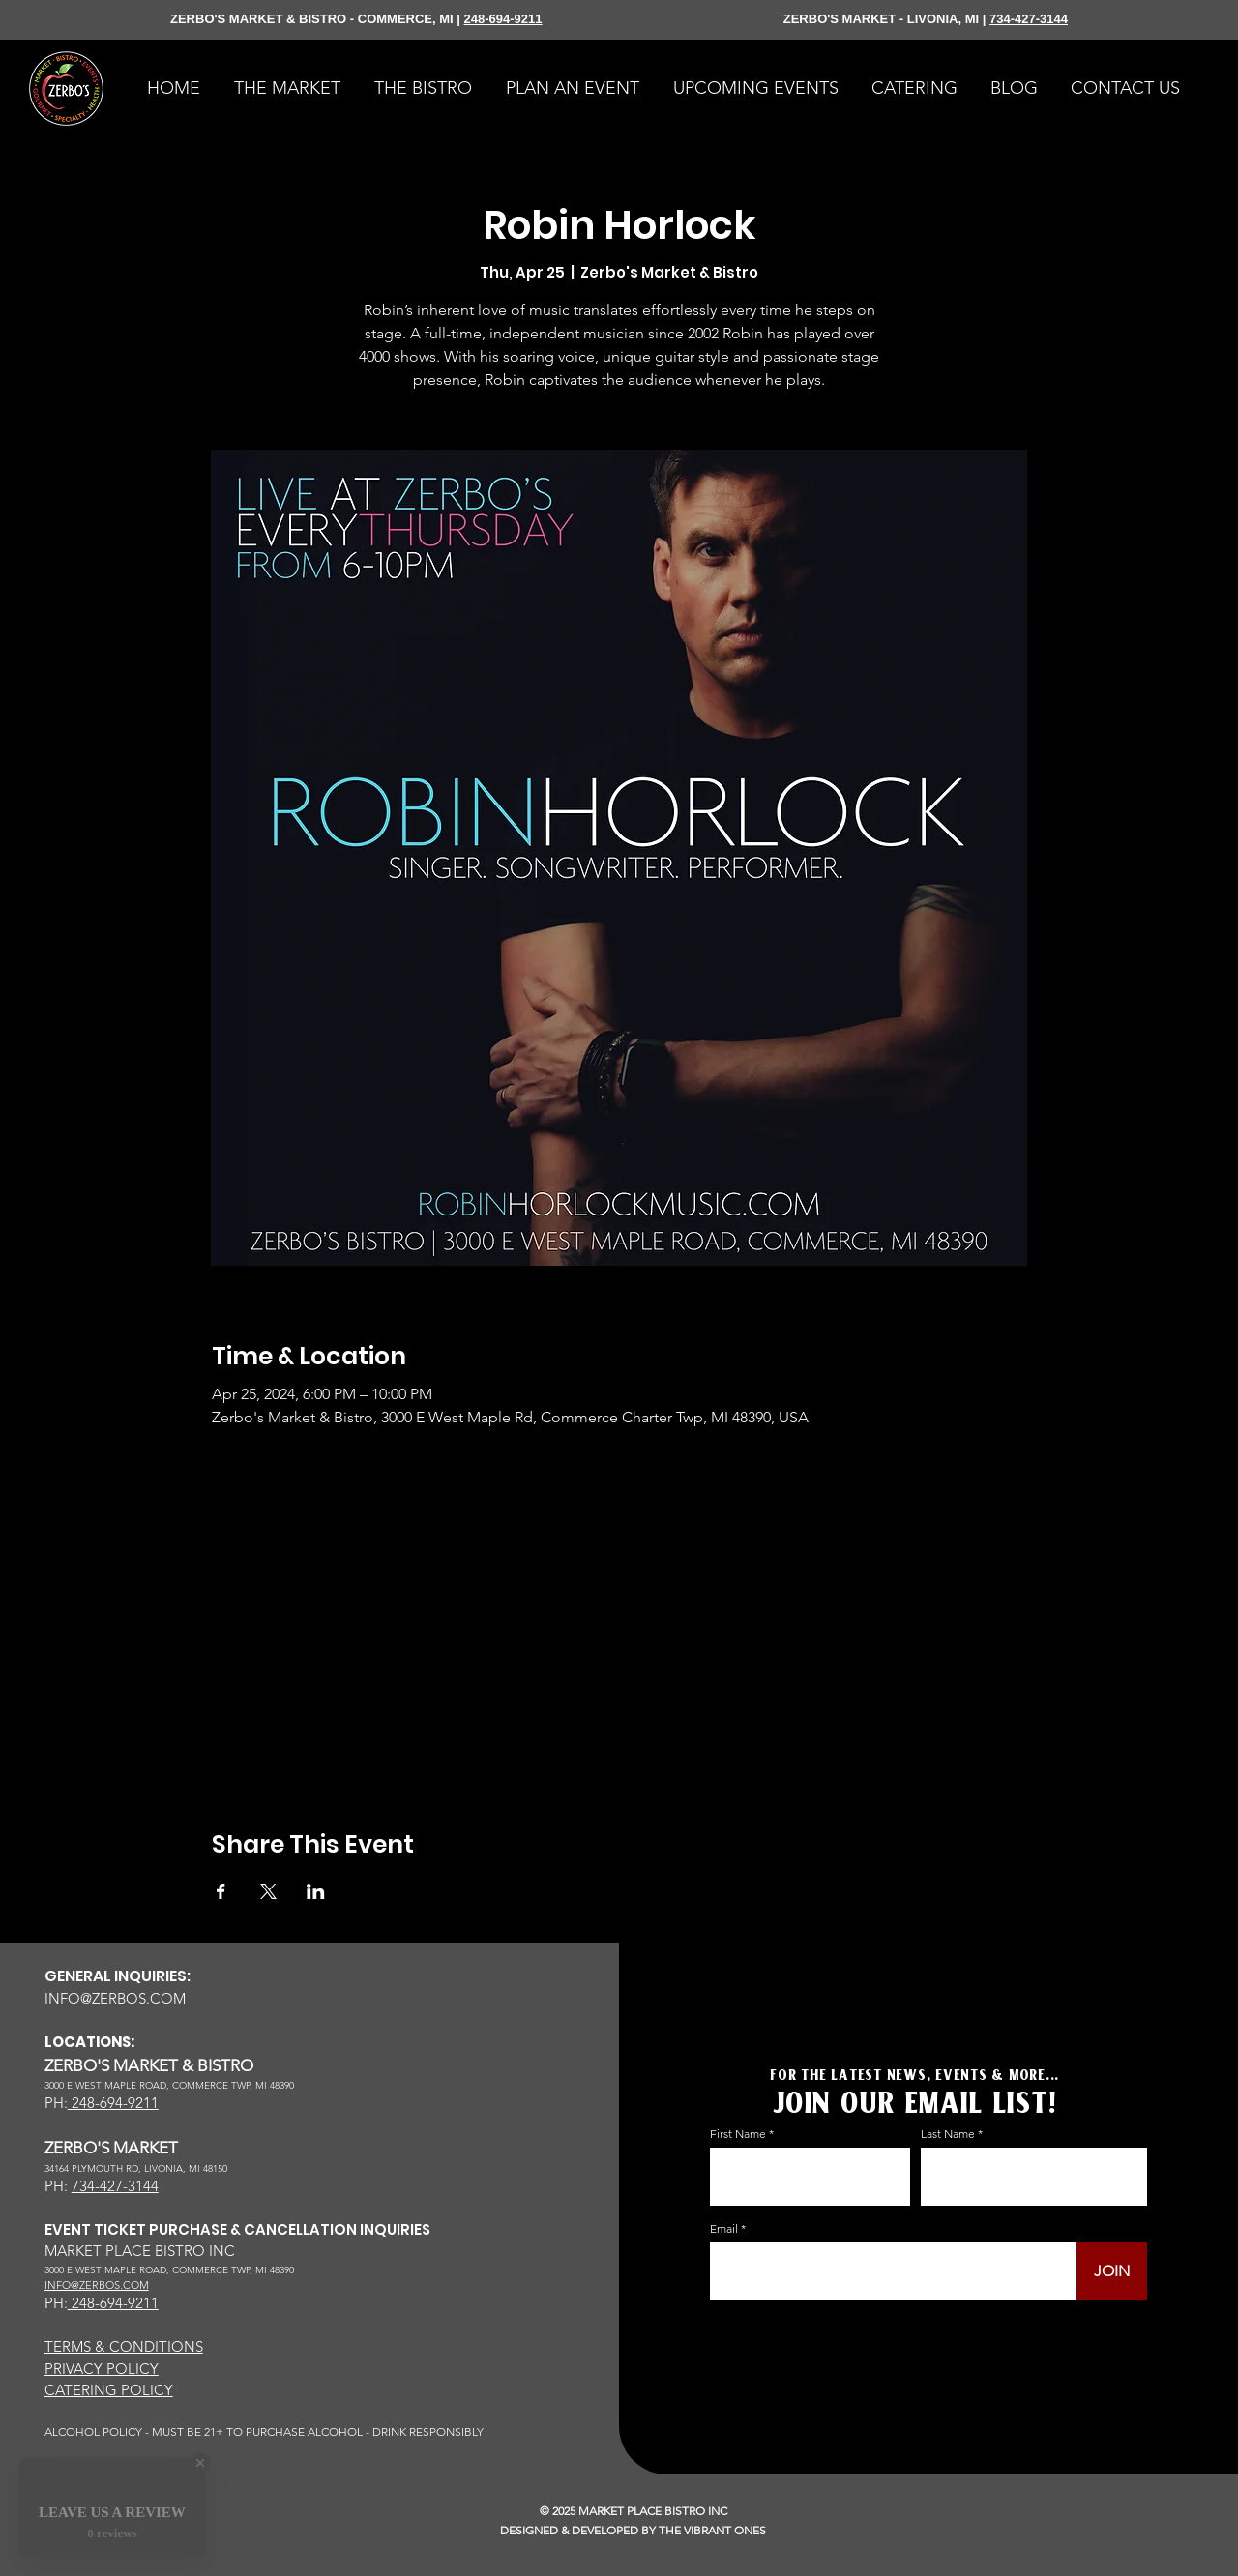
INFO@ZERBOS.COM (115, 1998)
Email (724, 2229)
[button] (914, 88)
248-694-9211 (503, 19)
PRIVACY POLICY (101, 2368)
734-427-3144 (1028, 19)
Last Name (948, 2134)
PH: (56, 2102)
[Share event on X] (268, 1891)
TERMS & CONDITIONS (123, 2346)
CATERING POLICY (108, 2390)
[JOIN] (1111, 2271)
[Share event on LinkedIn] (316, 1891)
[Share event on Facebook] (221, 1891)
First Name (738, 2134)
